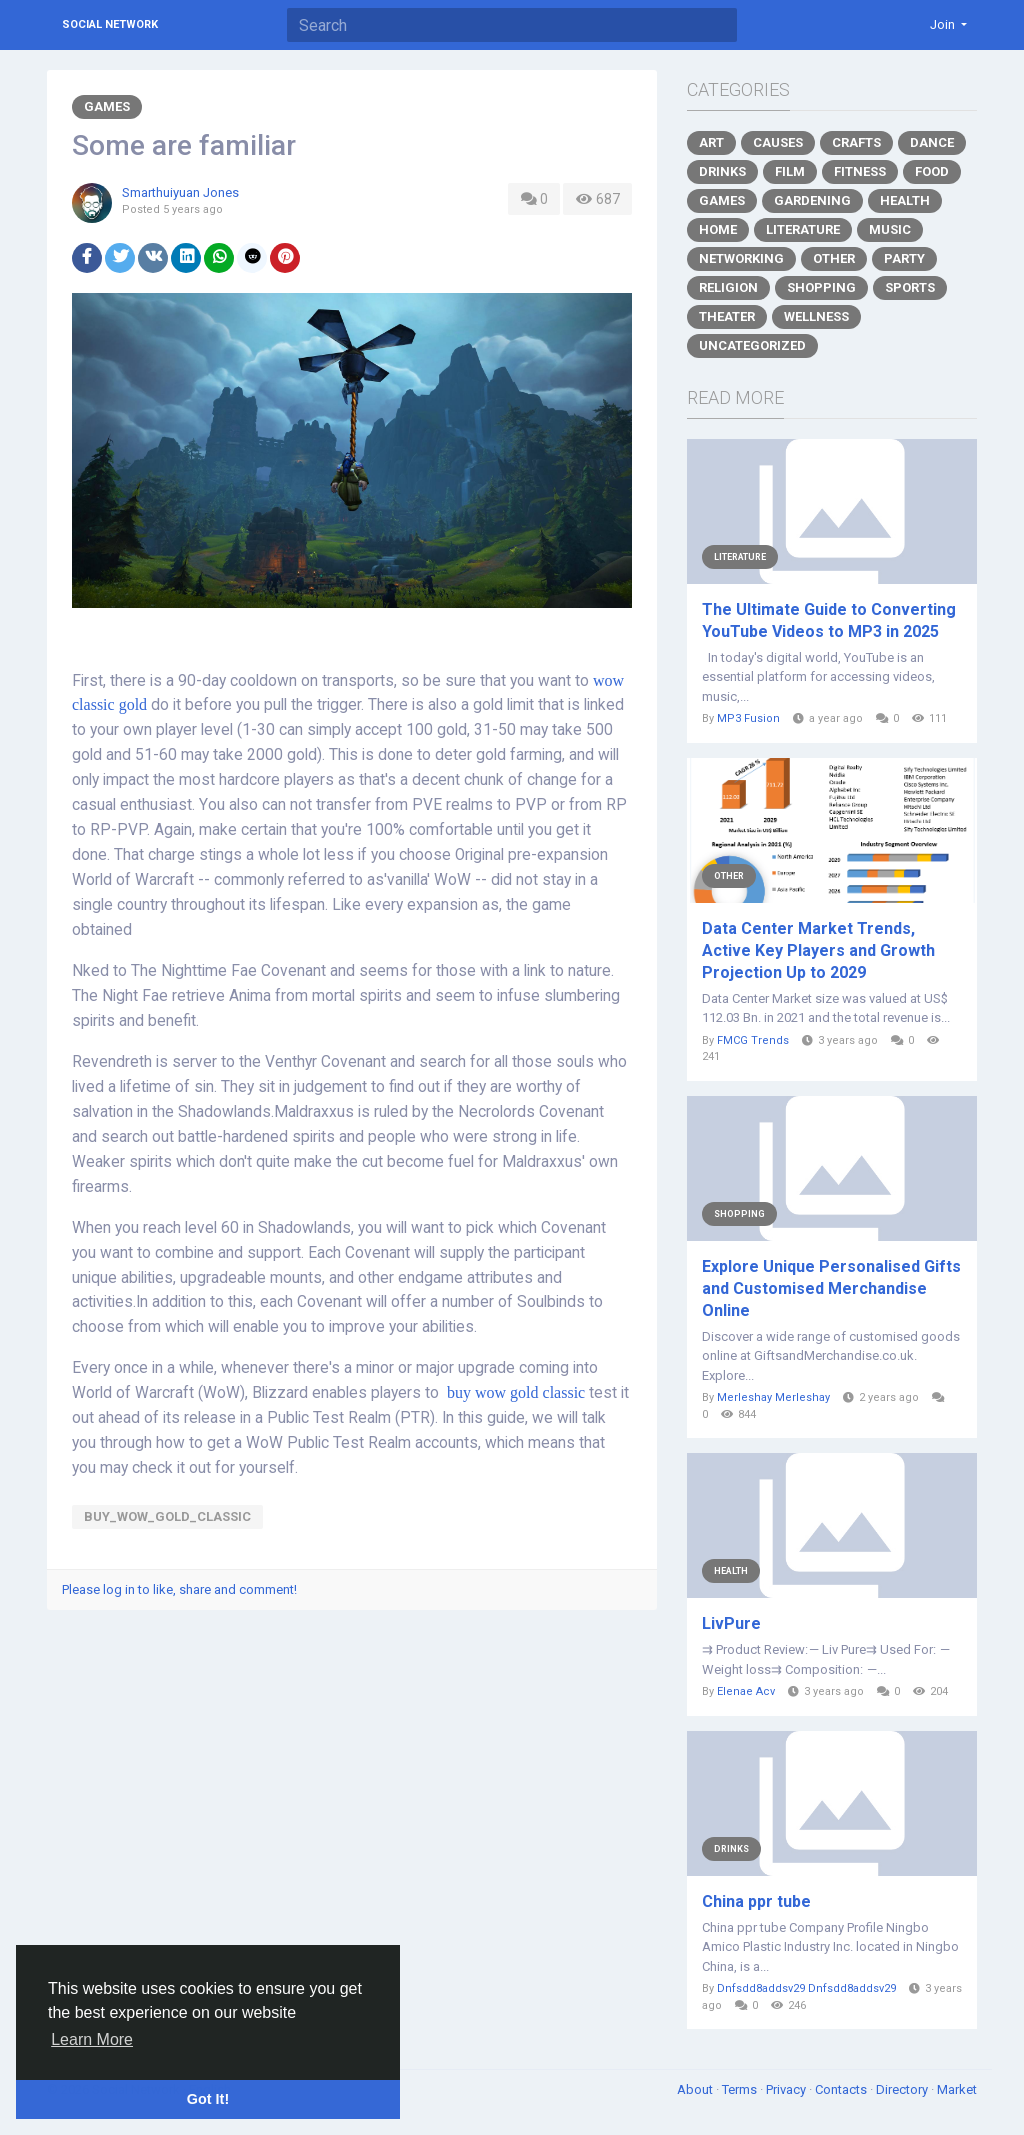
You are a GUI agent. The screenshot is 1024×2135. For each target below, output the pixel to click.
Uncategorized (752, 345)
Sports (910, 287)
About (696, 2089)
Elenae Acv (746, 1691)
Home (718, 229)
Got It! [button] (208, 2099)
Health (905, 200)
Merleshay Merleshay (773, 1397)
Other (834, 258)
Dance (932, 142)
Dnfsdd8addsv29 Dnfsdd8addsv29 (806, 1988)
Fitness (860, 171)
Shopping (821, 287)
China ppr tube (756, 1901)
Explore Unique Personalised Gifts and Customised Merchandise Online (831, 1288)
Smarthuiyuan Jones (180, 192)
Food (932, 171)
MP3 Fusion (748, 718)
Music (890, 229)
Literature (803, 229)
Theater (727, 316)
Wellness (816, 316)
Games (107, 106)
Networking (741, 258)
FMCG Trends (753, 1040)
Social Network (110, 24)
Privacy (787, 2089)
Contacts (842, 2089)
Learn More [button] (92, 2039)
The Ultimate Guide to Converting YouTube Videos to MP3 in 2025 (829, 620)
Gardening (812, 200)
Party (904, 258)
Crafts (856, 142)
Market (957, 2089)
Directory (903, 2089)
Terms (741, 2089)
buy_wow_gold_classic (167, 1516)
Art (711, 142)
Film (790, 171)
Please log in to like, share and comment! (179, 1589)
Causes (778, 142)
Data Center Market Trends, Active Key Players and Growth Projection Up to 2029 (818, 950)
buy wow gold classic (516, 1392)
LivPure (731, 1623)
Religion (728, 287)
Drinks (722, 171)
